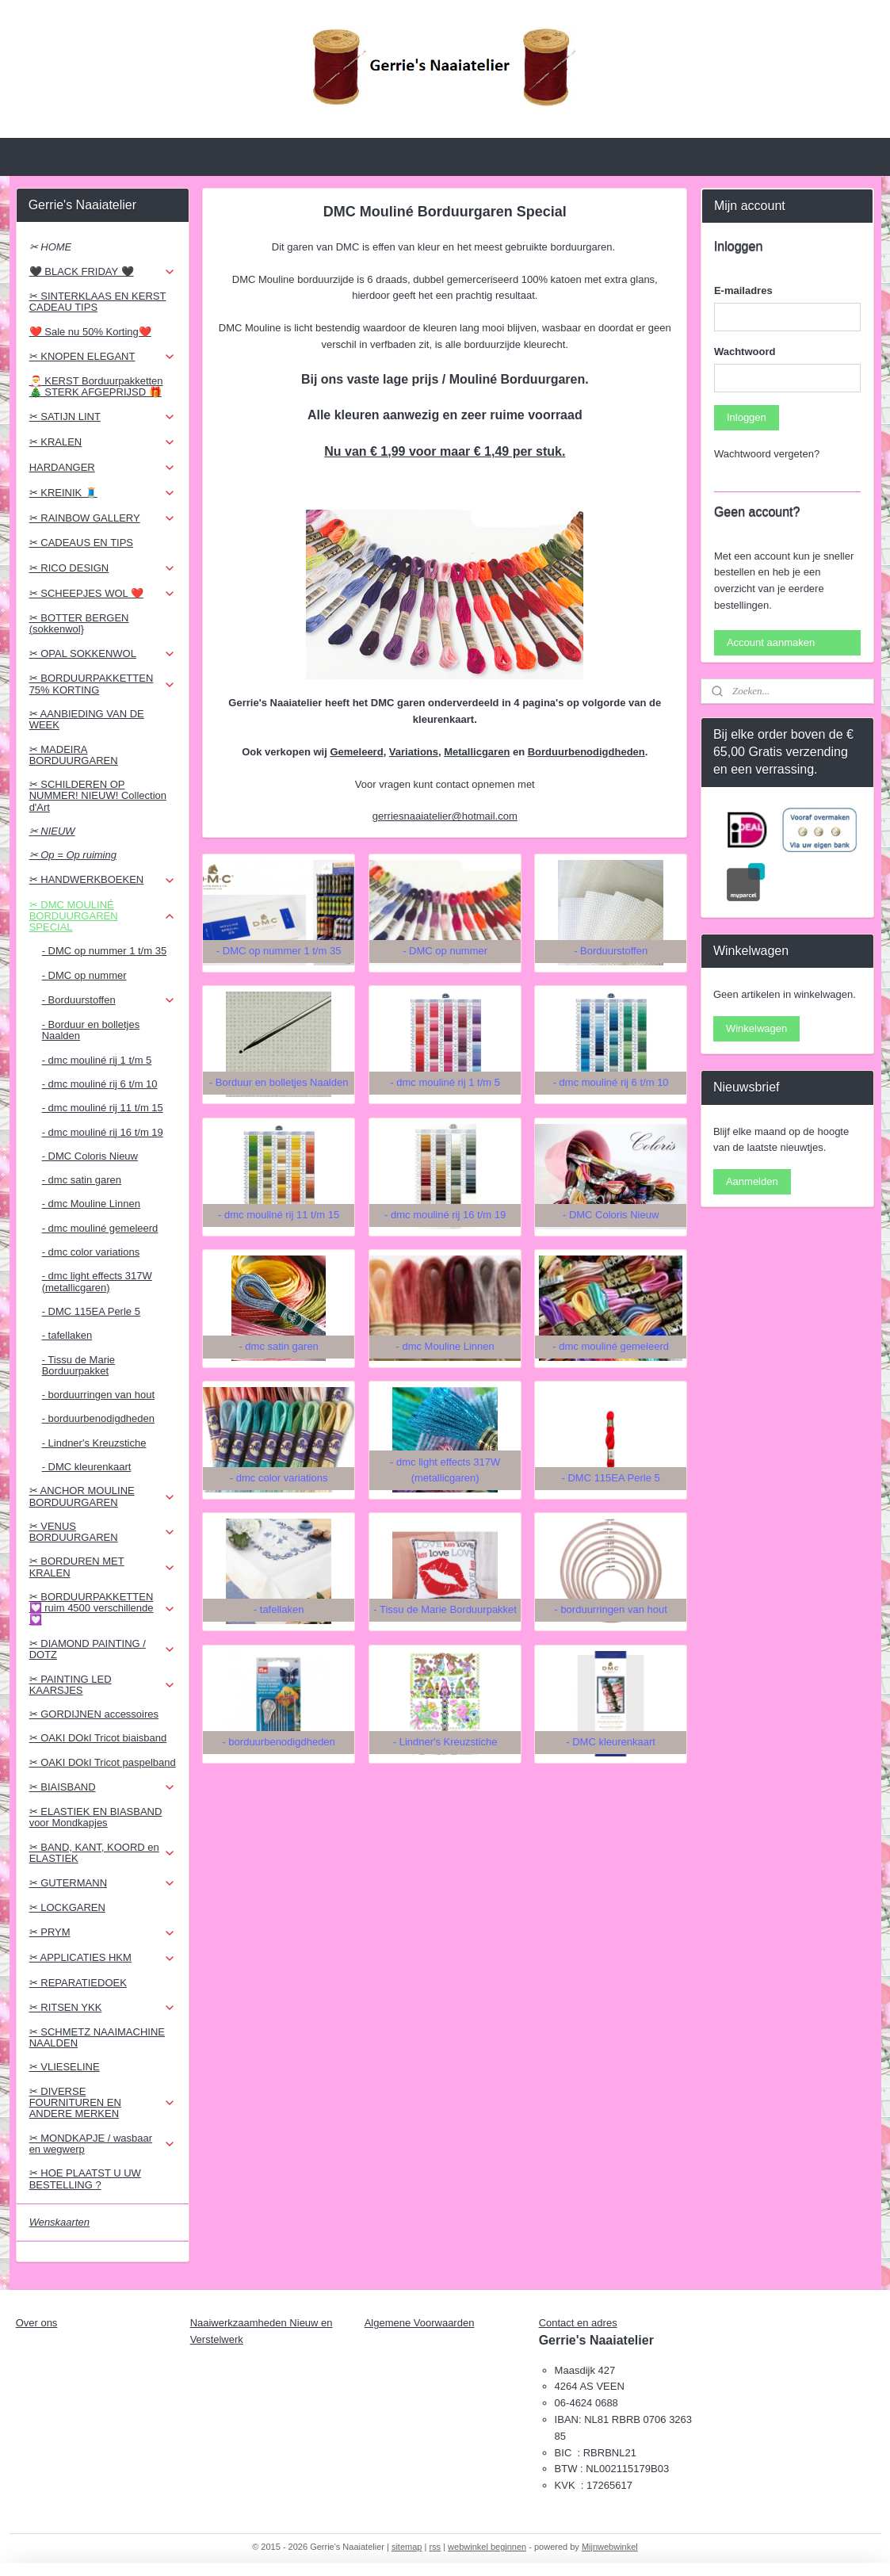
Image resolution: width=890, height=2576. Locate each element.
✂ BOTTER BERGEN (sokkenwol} (79, 623)
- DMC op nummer (84, 975)
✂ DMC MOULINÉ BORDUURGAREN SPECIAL (102, 916)
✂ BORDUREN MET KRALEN (102, 1566)
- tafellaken (67, 1335)
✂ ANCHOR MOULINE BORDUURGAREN (102, 1496)
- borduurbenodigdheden (98, 1418)
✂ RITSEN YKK (102, 2007)
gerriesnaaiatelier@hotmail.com (445, 816)
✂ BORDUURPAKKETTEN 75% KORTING (102, 683)
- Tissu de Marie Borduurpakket (78, 1365)
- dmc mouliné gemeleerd (100, 1228)
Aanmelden (752, 1181)
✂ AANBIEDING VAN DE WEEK (86, 719)
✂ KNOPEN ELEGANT (102, 356)
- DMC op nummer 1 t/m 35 (104, 951)
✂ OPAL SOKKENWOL (102, 654)
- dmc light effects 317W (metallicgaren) (97, 1281)
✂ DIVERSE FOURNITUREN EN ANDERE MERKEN (102, 2102)
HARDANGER (102, 467)
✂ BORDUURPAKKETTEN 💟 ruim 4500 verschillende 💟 (102, 1608)
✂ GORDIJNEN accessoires (94, 1714)
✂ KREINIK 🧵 (102, 493)
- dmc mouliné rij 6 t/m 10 (100, 1084)
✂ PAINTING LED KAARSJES (102, 1684)
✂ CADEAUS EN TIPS (81, 542)
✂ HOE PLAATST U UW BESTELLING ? (85, 2178)
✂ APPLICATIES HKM (102, 1957)
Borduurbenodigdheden (586, 752)
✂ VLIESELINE (64, 2067)
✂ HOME (50, 247)
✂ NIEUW (52, 831)
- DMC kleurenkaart (87, 1467)
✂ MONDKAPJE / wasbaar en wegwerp (102, 2143)
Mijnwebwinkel (610, 2546)
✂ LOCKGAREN (67, 1907)
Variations (413, 752)
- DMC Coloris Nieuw (90, 1156)
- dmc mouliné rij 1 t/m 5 (97, 1060)
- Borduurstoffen (109, 1000)
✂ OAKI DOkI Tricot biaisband (98, 1738)
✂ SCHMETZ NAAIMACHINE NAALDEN (97, 2037)
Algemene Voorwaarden (420, 2323)
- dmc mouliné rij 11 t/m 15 (102, 1108)
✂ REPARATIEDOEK (78, 1983)
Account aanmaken (771, 642)
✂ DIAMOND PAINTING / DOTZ (102, 1649)
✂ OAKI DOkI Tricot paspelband (102, 1762)
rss (435, 2546)
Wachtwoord (745, 351)
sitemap (407, 2546)
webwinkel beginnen (487, 2546)
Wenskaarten (59, 2222)
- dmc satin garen (81, 1180)
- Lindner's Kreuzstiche (94, 1443)
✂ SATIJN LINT (102, 417)
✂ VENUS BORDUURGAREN (102, 1531)
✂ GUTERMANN (102, 1883)
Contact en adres (578, 2323)
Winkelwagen (756, 1028)
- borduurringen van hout (98, 1395)
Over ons (37, 2323)
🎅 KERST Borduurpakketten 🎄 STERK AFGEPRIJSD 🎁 (96, 386)
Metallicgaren (477, 752)
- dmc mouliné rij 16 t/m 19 (102, 1132)
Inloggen (746, 417)
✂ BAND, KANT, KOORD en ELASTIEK (102, 1852)
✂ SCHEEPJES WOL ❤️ (102, 593)
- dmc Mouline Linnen (91, 1204)
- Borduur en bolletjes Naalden (91, 1030)
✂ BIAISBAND (102, 1787)
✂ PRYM (102, 1932)
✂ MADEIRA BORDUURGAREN (73, 754)
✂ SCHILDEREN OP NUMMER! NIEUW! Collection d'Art (97, 795)
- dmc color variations (91, 1252)
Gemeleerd (357, 752)
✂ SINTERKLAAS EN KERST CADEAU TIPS (97, 301)
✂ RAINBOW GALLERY (102, 518)
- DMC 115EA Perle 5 (91, 1311)
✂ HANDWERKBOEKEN (102, 879)
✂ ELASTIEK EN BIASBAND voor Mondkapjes (95, 1817)
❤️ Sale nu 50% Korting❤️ (90, 332)
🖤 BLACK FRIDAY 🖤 (102, 272)
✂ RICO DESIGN (102, 568)
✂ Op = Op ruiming (73, 855)
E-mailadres (743, 290)
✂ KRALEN (102, 442)
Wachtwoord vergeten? (766, 454)
